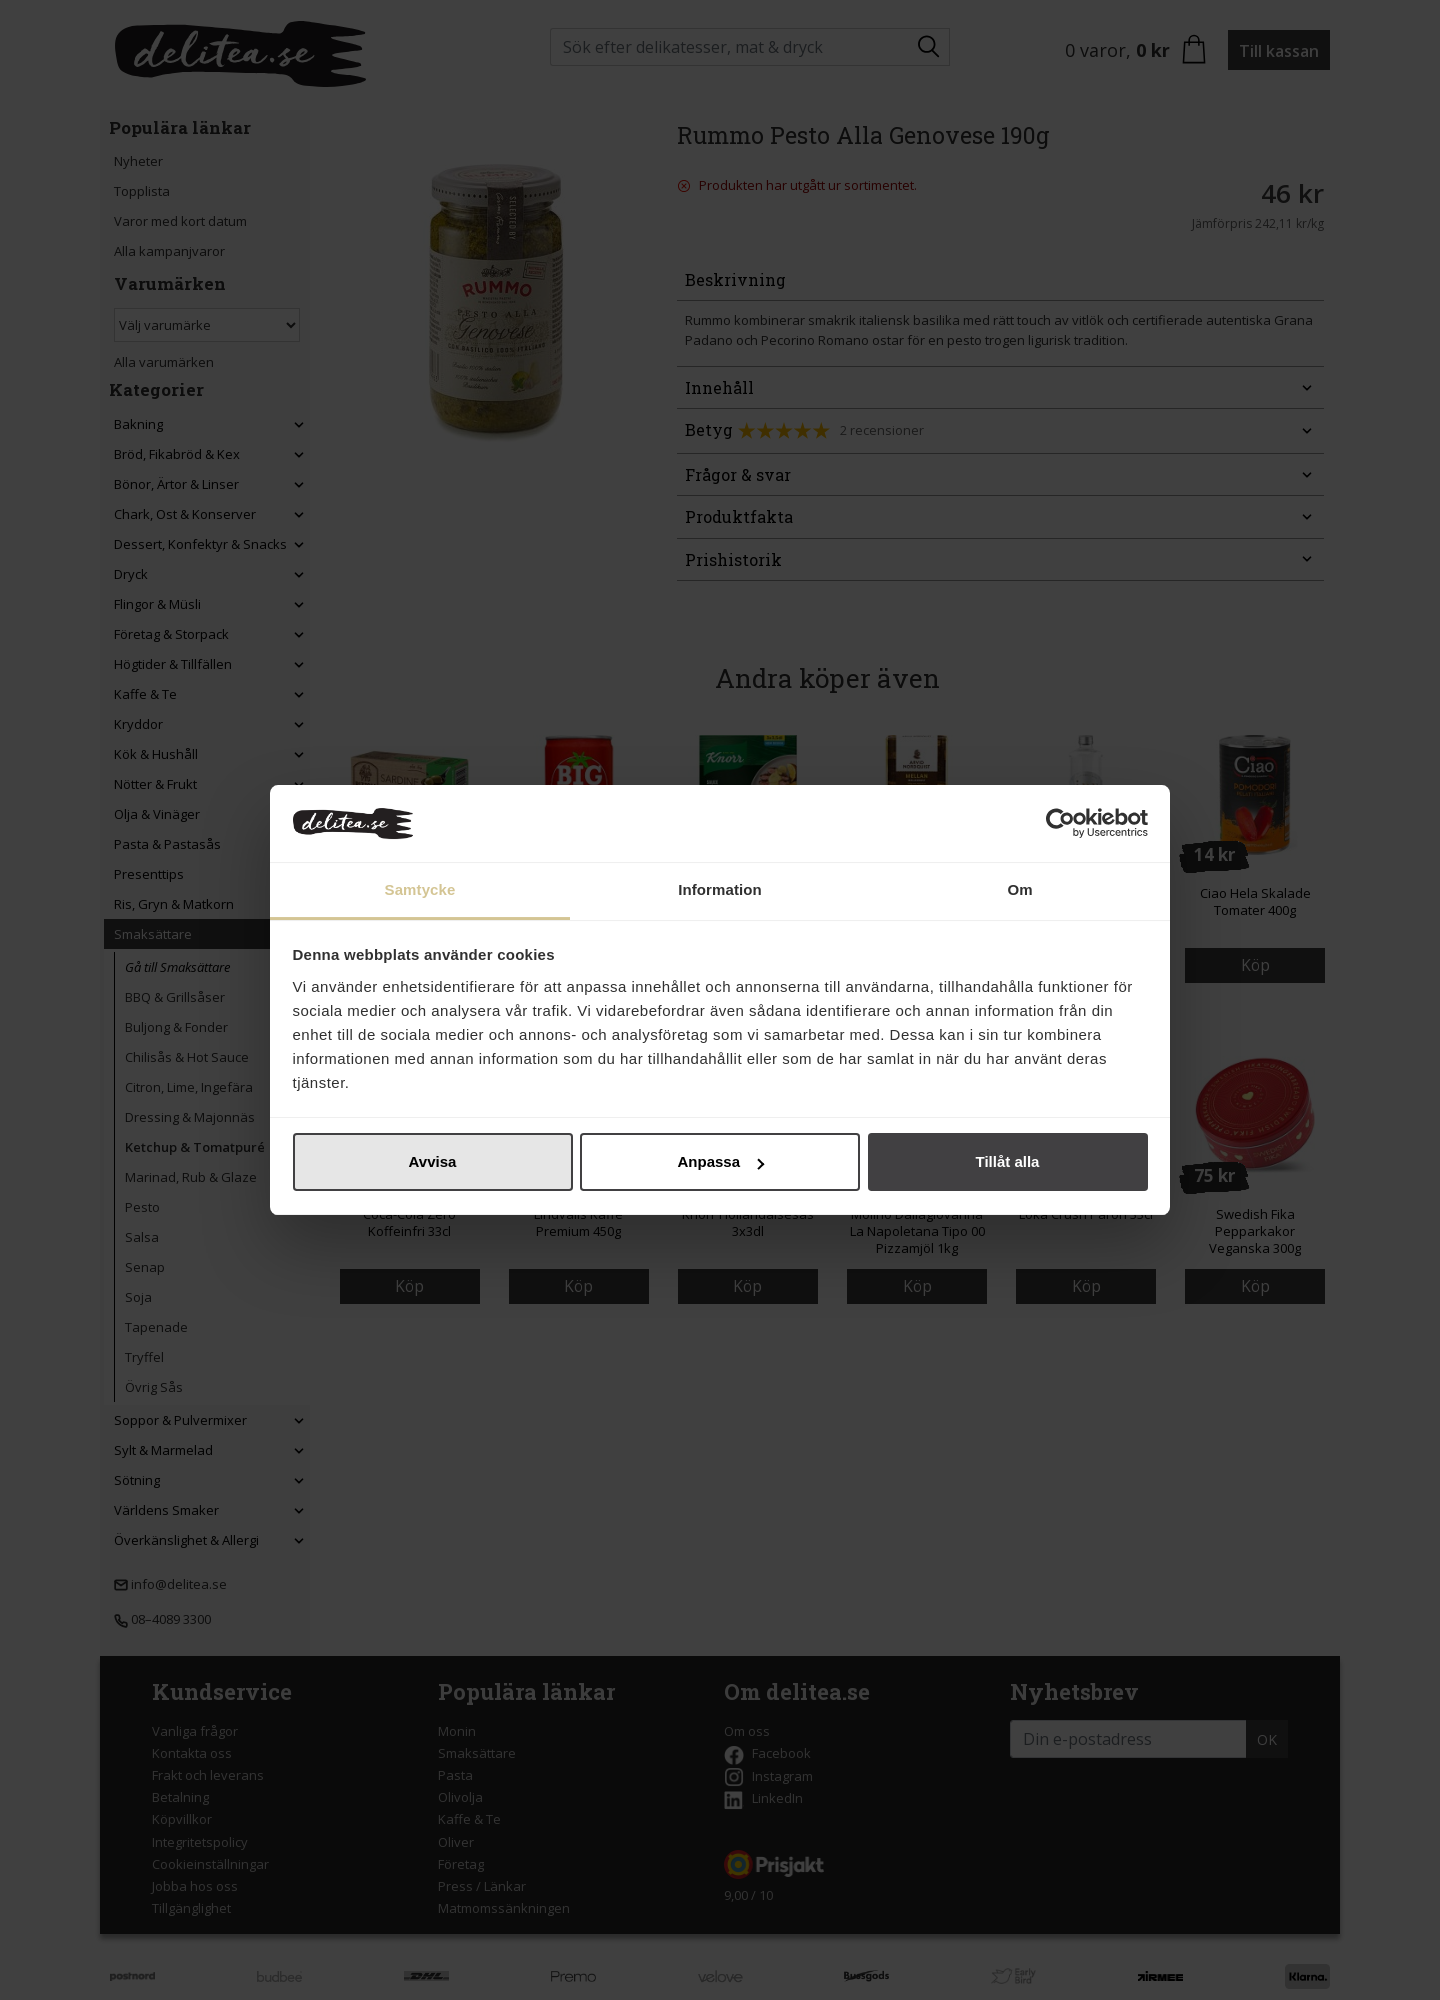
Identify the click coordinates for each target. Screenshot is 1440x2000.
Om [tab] (1019, 889)
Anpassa (720, 1161)
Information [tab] (720, 889)
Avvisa (433, 1161)
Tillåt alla (1008, 1161)
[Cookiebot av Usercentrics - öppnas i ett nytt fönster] (1060, 824)
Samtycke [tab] (420, 889)
